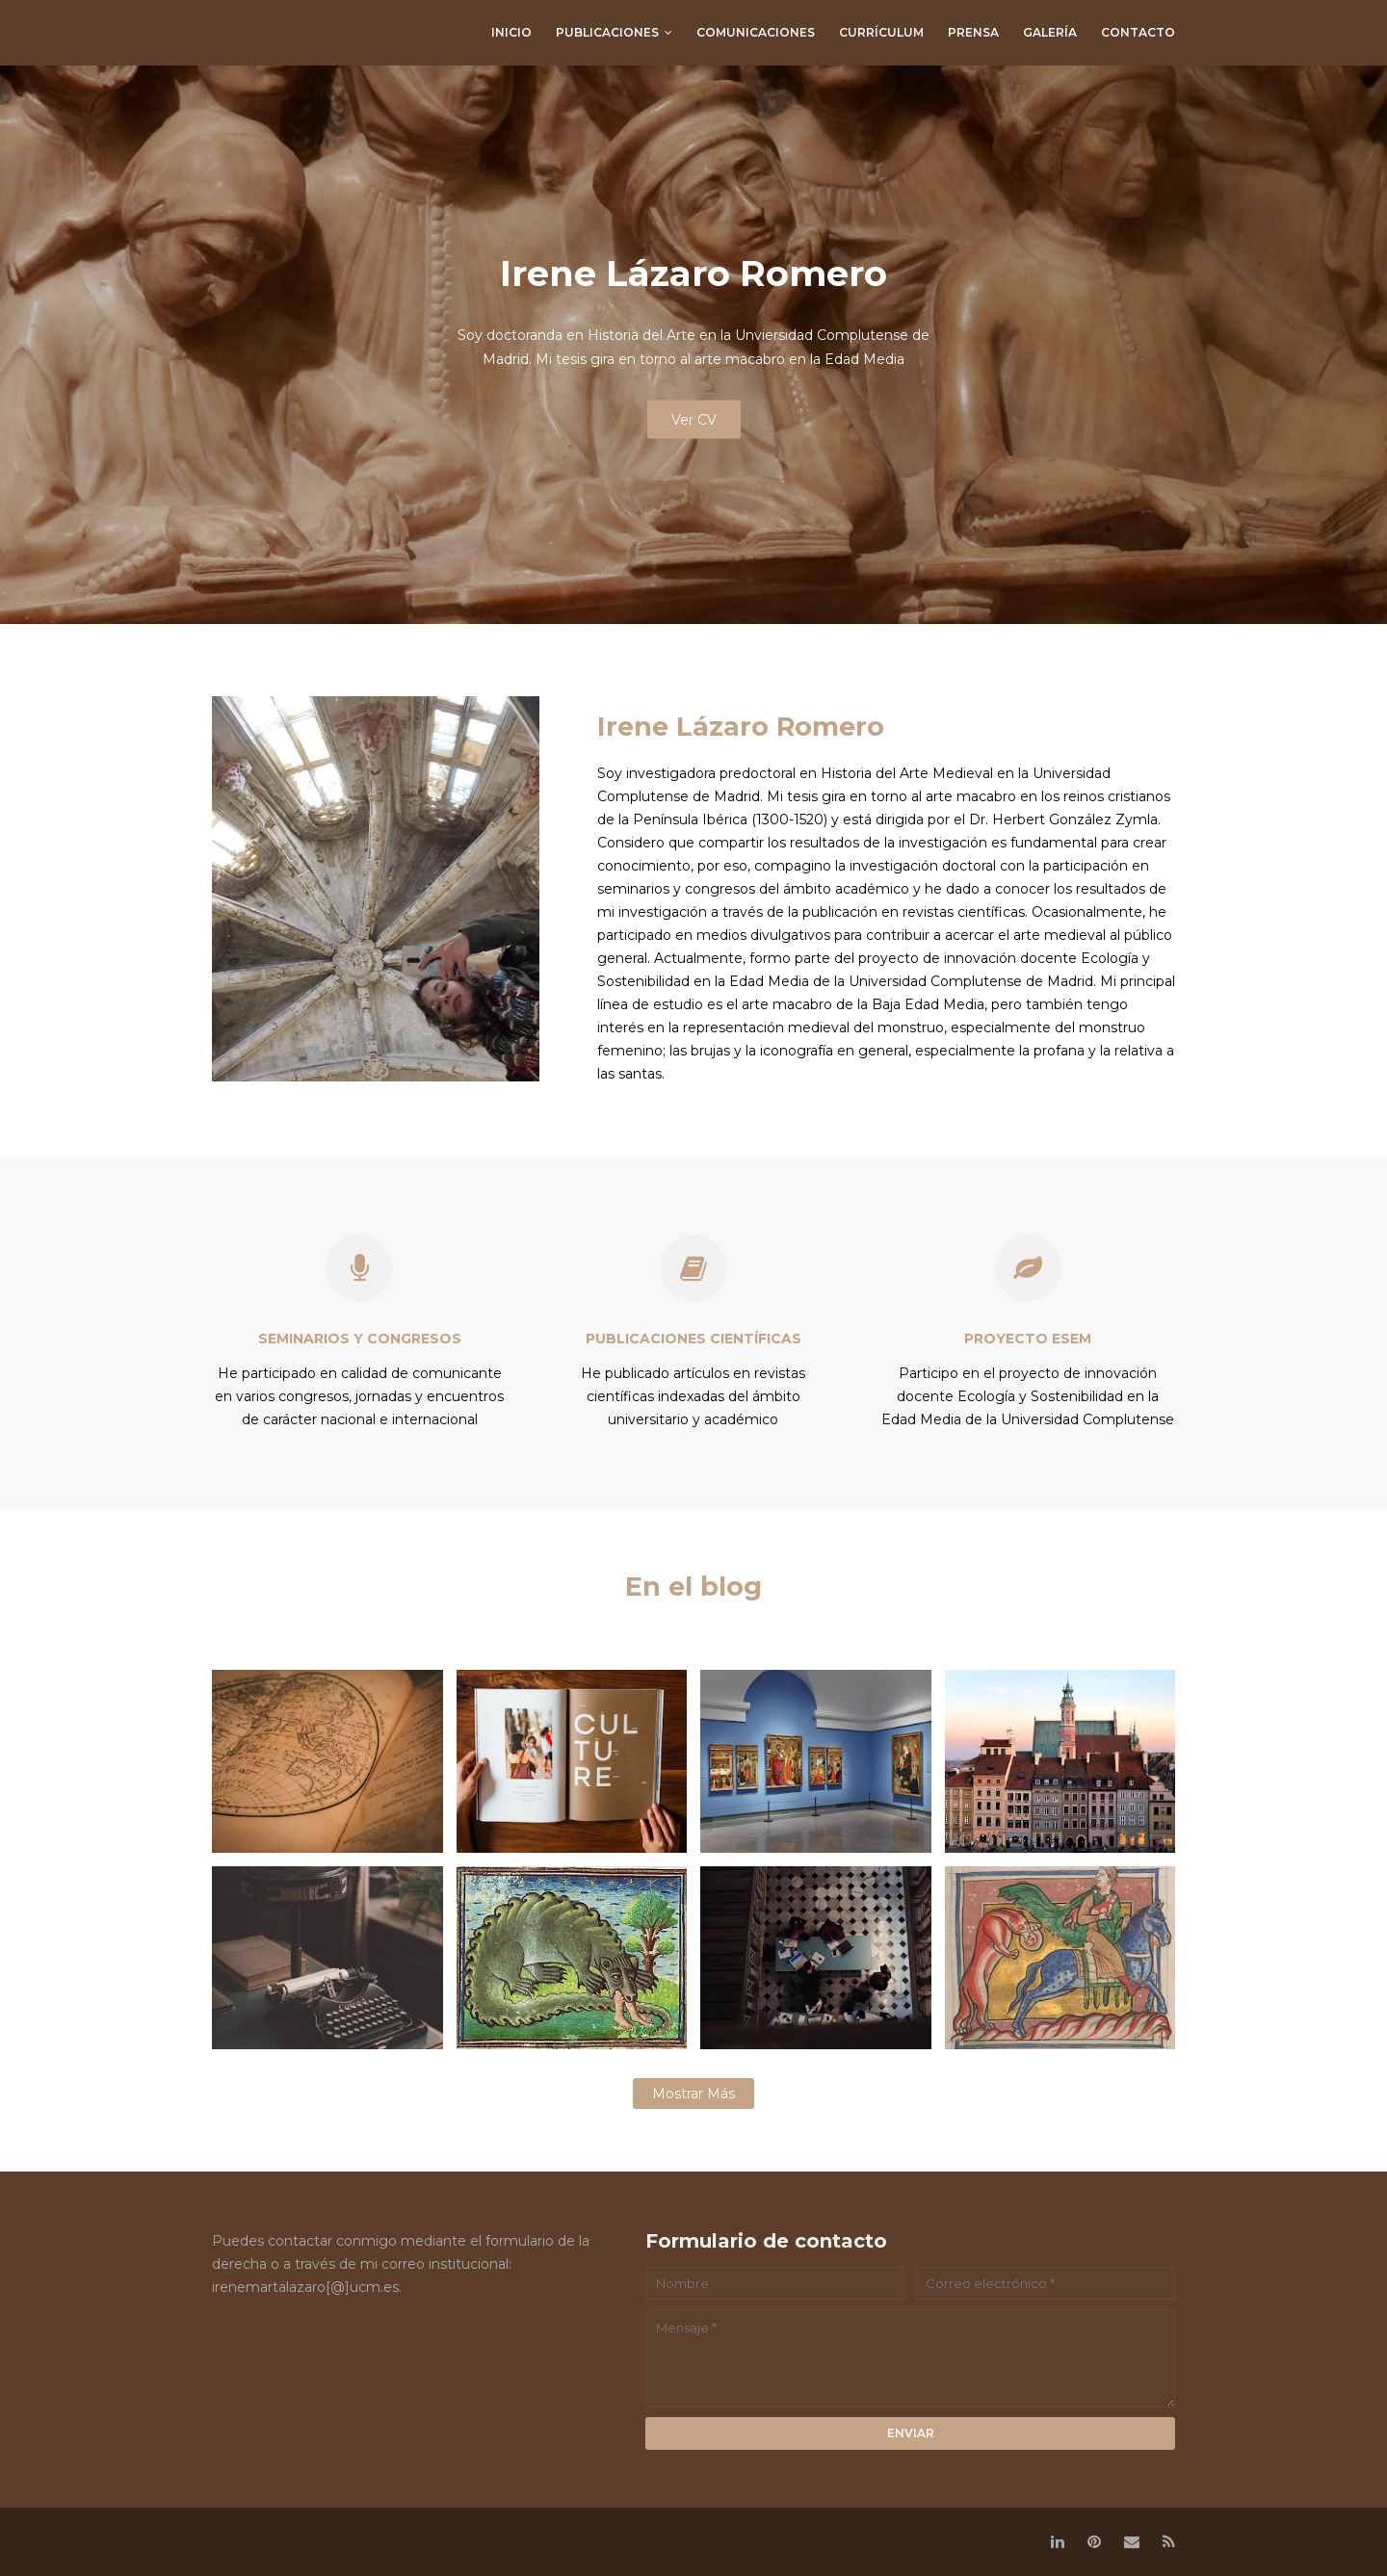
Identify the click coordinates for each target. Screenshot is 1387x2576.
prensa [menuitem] (973, 32)
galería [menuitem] (1050, 32)
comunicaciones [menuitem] (755, 32)
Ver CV (694, 420)
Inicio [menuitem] (511, 32)
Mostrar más (693, 2093)
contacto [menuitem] (1138, 32)
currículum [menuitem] (881, 32)
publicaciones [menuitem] (607, 32)
